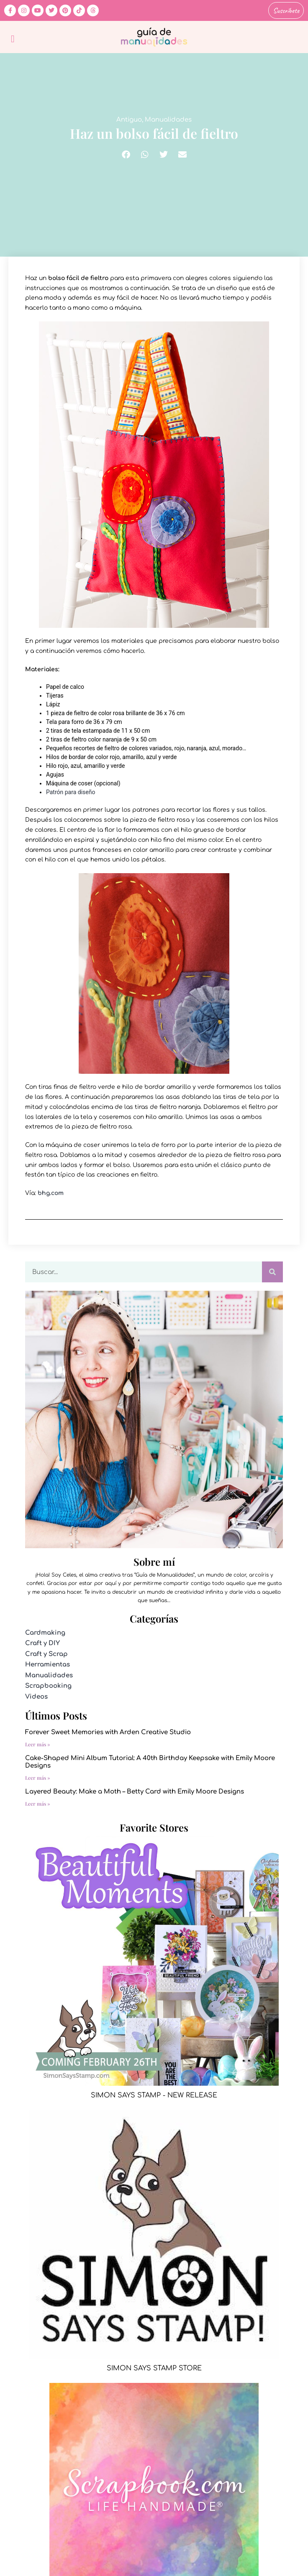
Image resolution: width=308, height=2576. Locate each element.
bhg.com (51, 1193)
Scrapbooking (48, 1685)
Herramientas (47, 1664)
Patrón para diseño (70, 792)
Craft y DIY (42, 1643)
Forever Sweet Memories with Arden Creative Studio (108, 1732)
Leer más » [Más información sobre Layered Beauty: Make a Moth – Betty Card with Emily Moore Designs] (37, 1803)
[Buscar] (272, 1271)
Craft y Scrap (46, 1654)
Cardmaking (45, 1632)
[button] (12, 38)
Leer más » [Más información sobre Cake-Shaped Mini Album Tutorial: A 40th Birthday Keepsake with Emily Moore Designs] (37, 1777)
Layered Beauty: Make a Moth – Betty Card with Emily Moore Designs (134, 1791)
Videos (36, 1696)
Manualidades (168, 119)
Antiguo (129, 119)
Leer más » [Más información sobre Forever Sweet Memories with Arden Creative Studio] (37, 1744)
